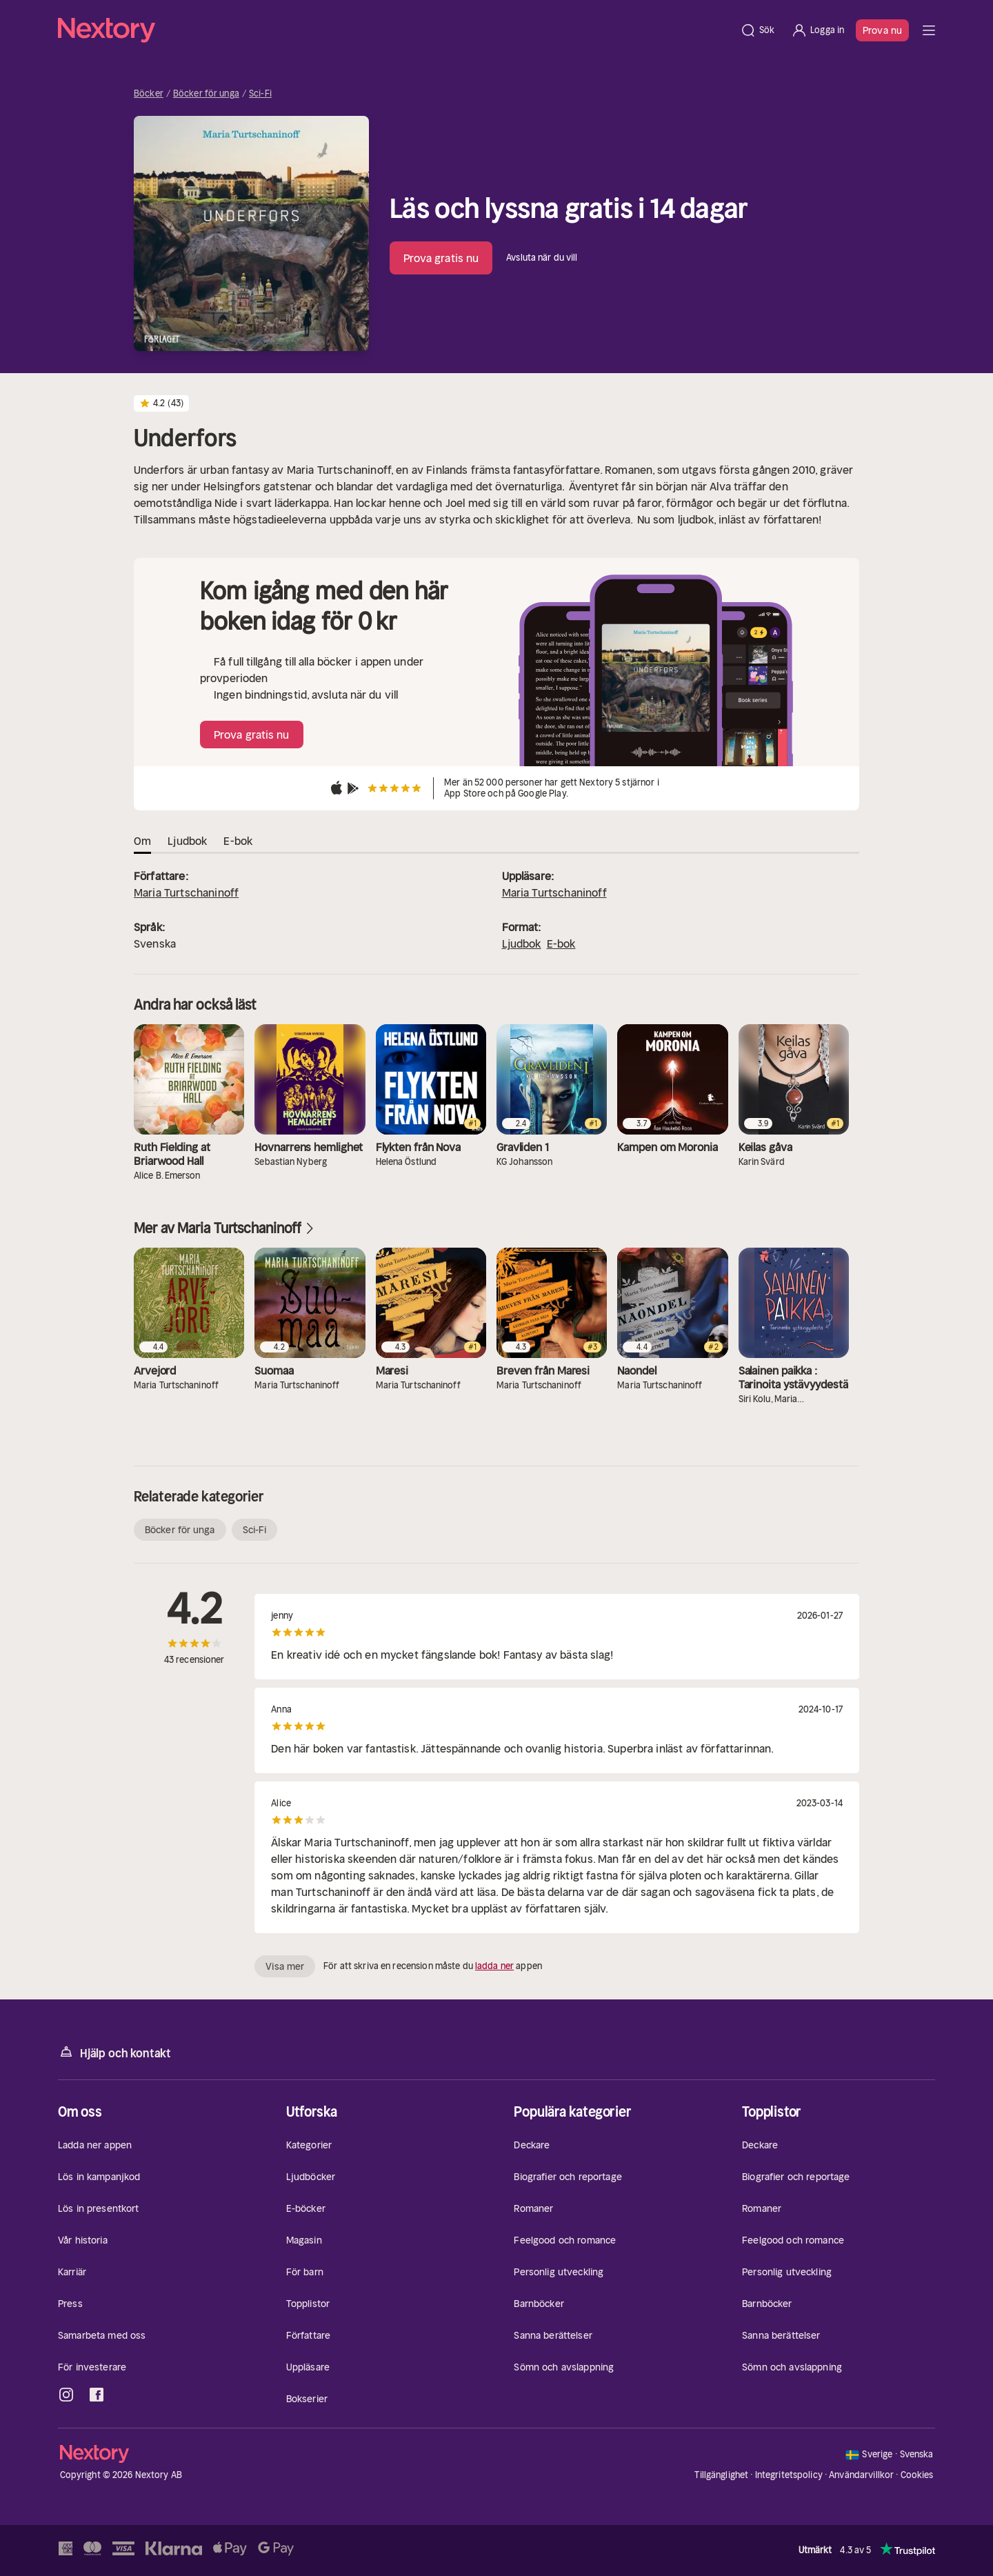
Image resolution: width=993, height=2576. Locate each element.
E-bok (561, 943)
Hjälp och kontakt (114, 2052)
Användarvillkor (861, 2475)
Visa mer (284, 1966)
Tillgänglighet (721, 2475)
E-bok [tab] (237, 841)
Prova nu (882, 30)
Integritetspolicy (789, 2475)
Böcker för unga (206, 93)
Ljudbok (521, 943)
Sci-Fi (260, 93)
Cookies (917, 2475)
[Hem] (395, 30)
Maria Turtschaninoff (186, 892)
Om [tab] (142, 841)
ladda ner (494, 1966)
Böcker (148, 93)
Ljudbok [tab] (187, 841)
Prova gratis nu (441, 258)
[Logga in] (817, 30)
